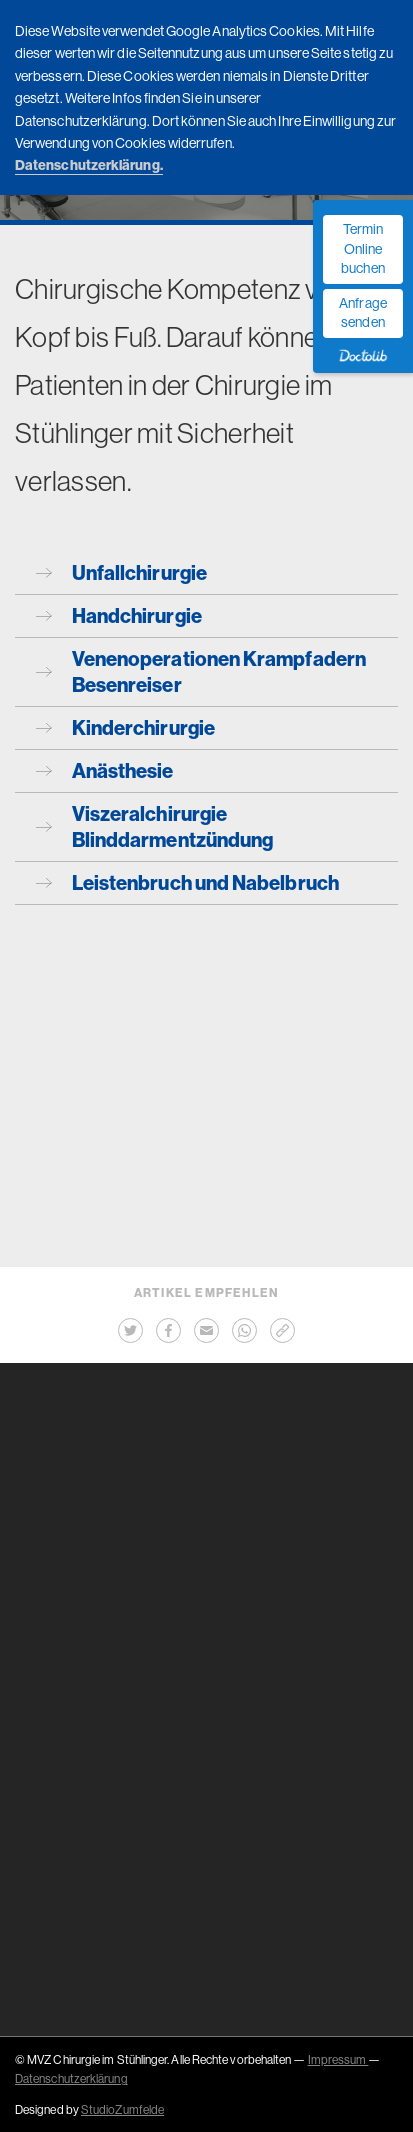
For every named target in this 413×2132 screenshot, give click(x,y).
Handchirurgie (119, 615)
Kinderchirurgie (125, 727)
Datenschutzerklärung (71, 2078)
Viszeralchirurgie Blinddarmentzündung (154, 826)
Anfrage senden (363, 313)
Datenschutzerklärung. (89, 165)
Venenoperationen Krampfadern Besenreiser (201, 671)
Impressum (338, 2059)
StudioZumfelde (122, 2109)
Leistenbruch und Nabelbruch (187, 882)
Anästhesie (105, 770)
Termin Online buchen (362, 248)
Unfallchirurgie (121, 572)
